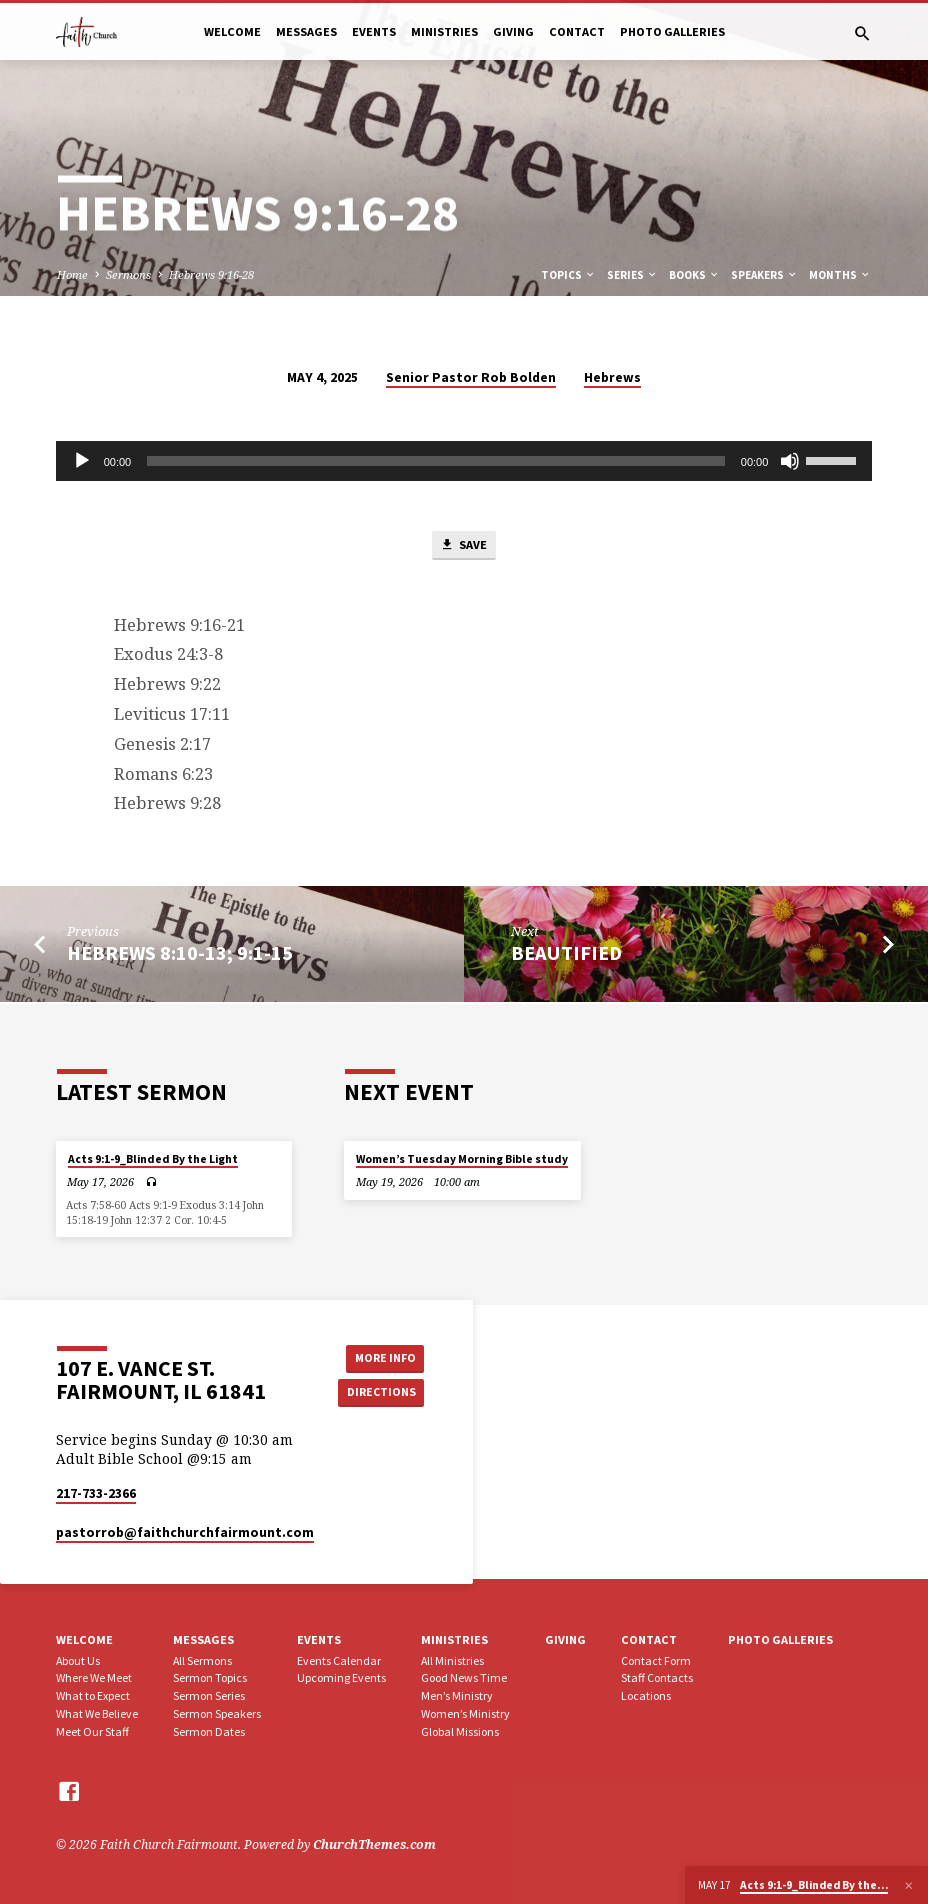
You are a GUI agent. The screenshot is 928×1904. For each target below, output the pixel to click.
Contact (577, 31)
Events (374, 31)
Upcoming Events (341, 1677)
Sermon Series (209, 1695)
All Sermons (202, 1660)
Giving (513, 31)
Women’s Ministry (465, 1713)
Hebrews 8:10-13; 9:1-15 (180, 955)
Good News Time (464, 1677)
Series (632, 275)
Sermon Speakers (217, 1713)
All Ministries (452, 1660)
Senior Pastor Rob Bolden (471, 377)
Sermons (128, 274)
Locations (646, 1695)
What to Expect (93, 1695)
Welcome (232, 31)
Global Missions (460, 1731)
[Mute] (790, 461)
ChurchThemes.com (374, 1844)
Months (840, 275)
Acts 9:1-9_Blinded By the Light (153, 1159)
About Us (78, 1660)
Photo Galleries (672, 31)
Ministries (444, 31)
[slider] (436, 461)
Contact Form (656, 1660)
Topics (568, 275)
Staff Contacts (657, 1677)
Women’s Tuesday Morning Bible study (462, 1159)
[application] (464, 461)
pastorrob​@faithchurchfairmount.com (185, 1532)
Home (72, 274)
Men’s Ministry (457, 1695)
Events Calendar (339, 1660)
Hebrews (612, 377)
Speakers (764, 275)
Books (694, 275)
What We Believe (97, 1713)
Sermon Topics (210, 1677)
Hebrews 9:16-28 (211, 274)
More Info (379, 1356)
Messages (306, 31)
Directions (379, 1392)
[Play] (82, 461)
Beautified (566, 955)
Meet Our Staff (92, 1731)
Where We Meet (94, 1677)
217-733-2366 (96, 1493)
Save (463, 546)
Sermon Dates (209, 1731)
